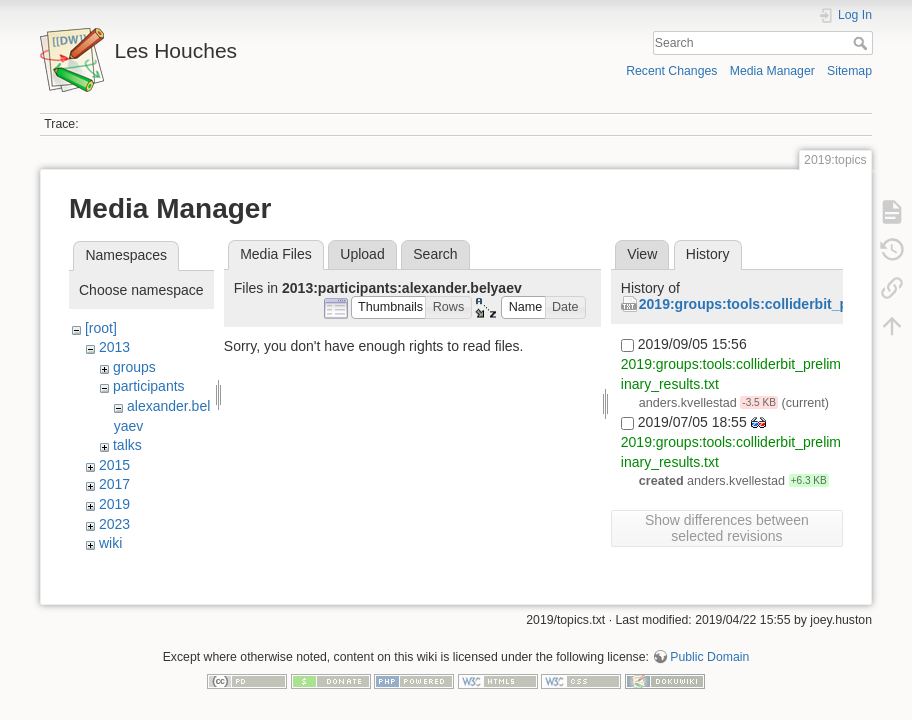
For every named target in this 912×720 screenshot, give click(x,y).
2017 (114, 484)
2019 (114, 504)
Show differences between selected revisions (727, 528)
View (642, 254)
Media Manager (772, 71)
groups (134, 367)
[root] (101, 328)
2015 (114, 465)
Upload (362, 254)
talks (127, 445)
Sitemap (849, 71)
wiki (110, 543)
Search (862, 43)
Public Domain (709, 654)
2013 (114, 347)
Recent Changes (671, 71)
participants (149, 386)
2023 (114, 524)
